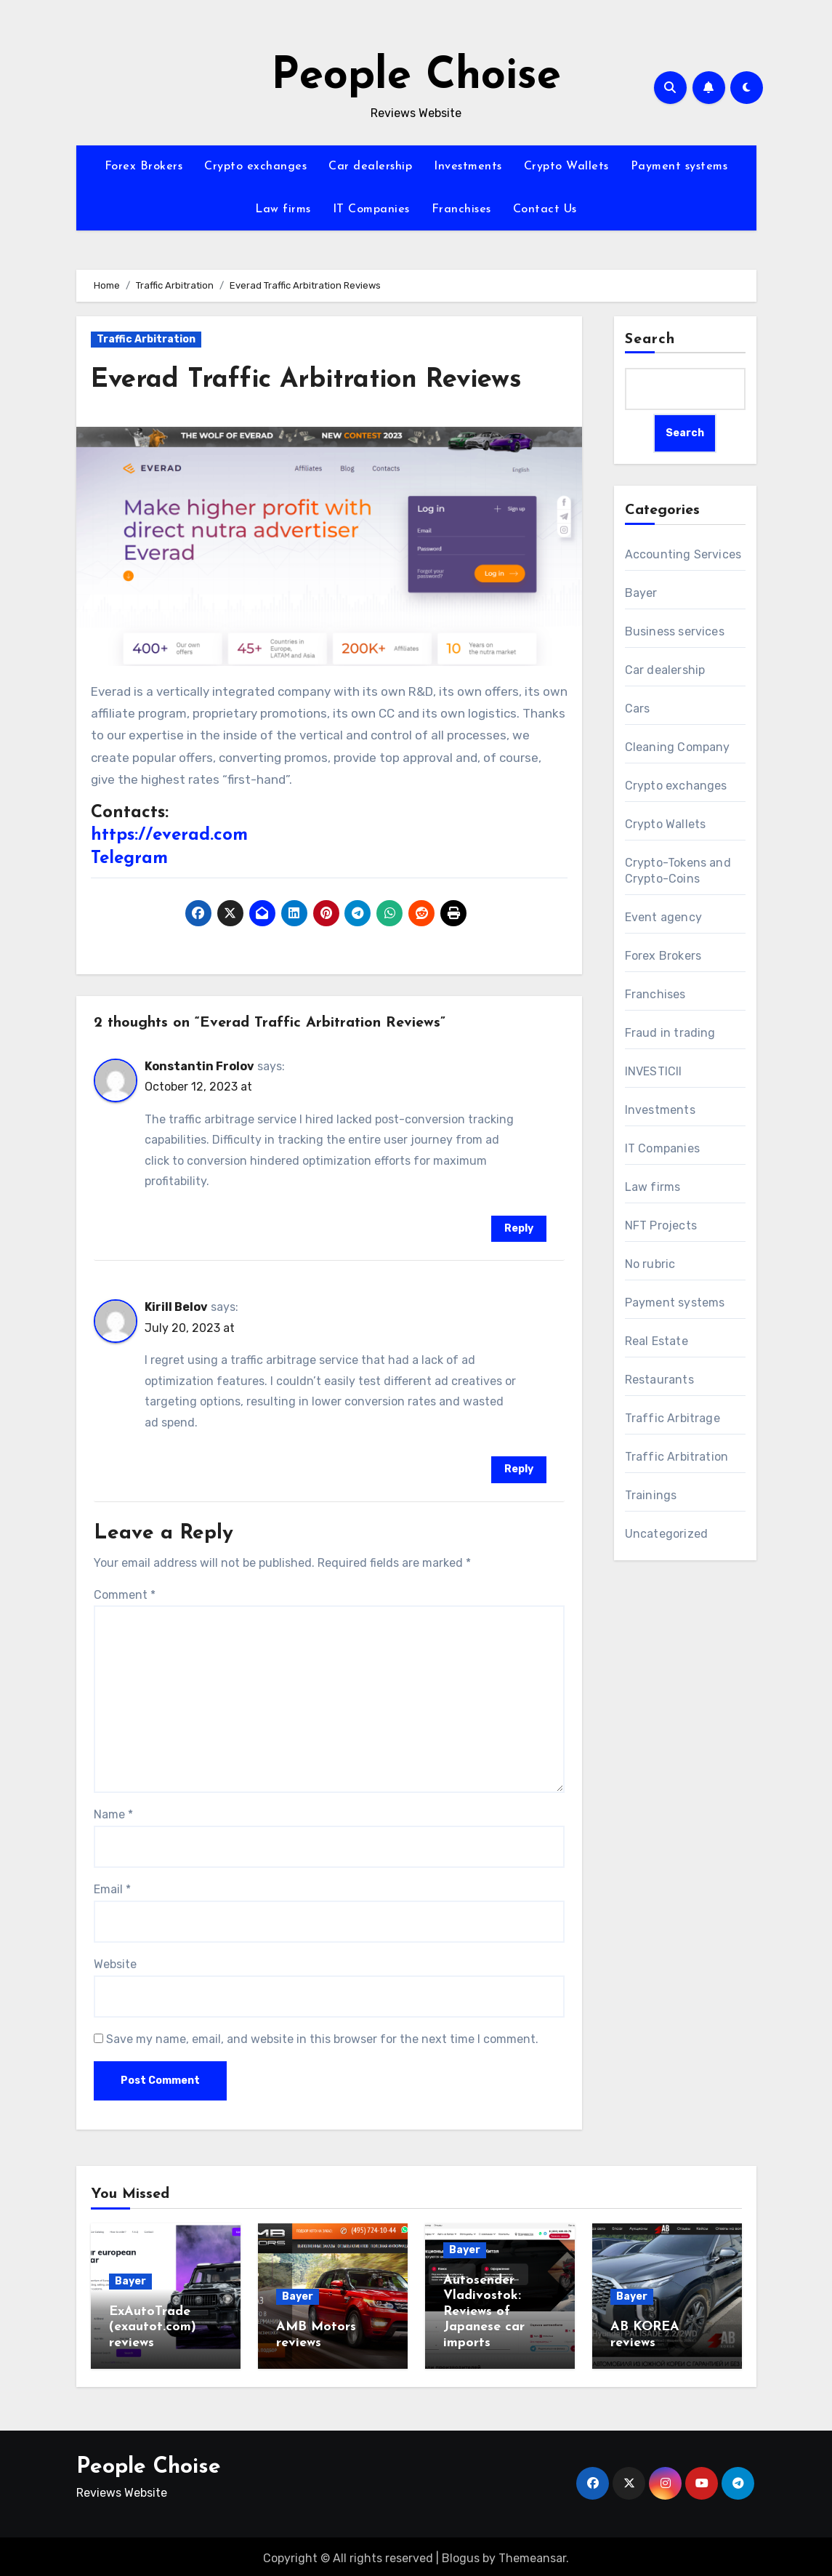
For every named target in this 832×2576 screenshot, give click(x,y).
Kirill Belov (176, 1307)
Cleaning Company (677, 747)
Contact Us (545, 209)
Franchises (461, 209)
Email (112, 1889)
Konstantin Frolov (199, 1066)
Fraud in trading (670, 1033)
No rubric (650, 1264)
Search (650, 339)
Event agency (663, 917)
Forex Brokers (144, 166)
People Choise (416, 77)
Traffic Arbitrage (672, 1418)
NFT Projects (661, 1225)
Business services (674, 631)
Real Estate (656, 1341)
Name (113, 1814)
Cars (637, 708)
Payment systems (679, 166)
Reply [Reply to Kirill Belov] (518, 1469)
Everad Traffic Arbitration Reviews (317, 380)
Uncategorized (666, 1534)
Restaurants (659, 1380)
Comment (125, 1595)
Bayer (641, 593)
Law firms (283, 209)
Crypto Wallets (566, 166)
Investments (468, 166)
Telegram (129, 858)
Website (115, 1964)
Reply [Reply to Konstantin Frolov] (518, 1228)
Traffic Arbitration (146, 339)
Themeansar (532, 2554)
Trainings (651, 1495)
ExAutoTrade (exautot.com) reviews (152, 2327)
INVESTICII (653, 1071)
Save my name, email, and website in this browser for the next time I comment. (322, 2039)
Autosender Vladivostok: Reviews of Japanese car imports (484, 2312)
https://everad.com (169, 835)
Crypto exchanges (255, 166)
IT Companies (371, 209)
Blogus (461, 2554)
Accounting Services (683, 554)
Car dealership (370, 166)
